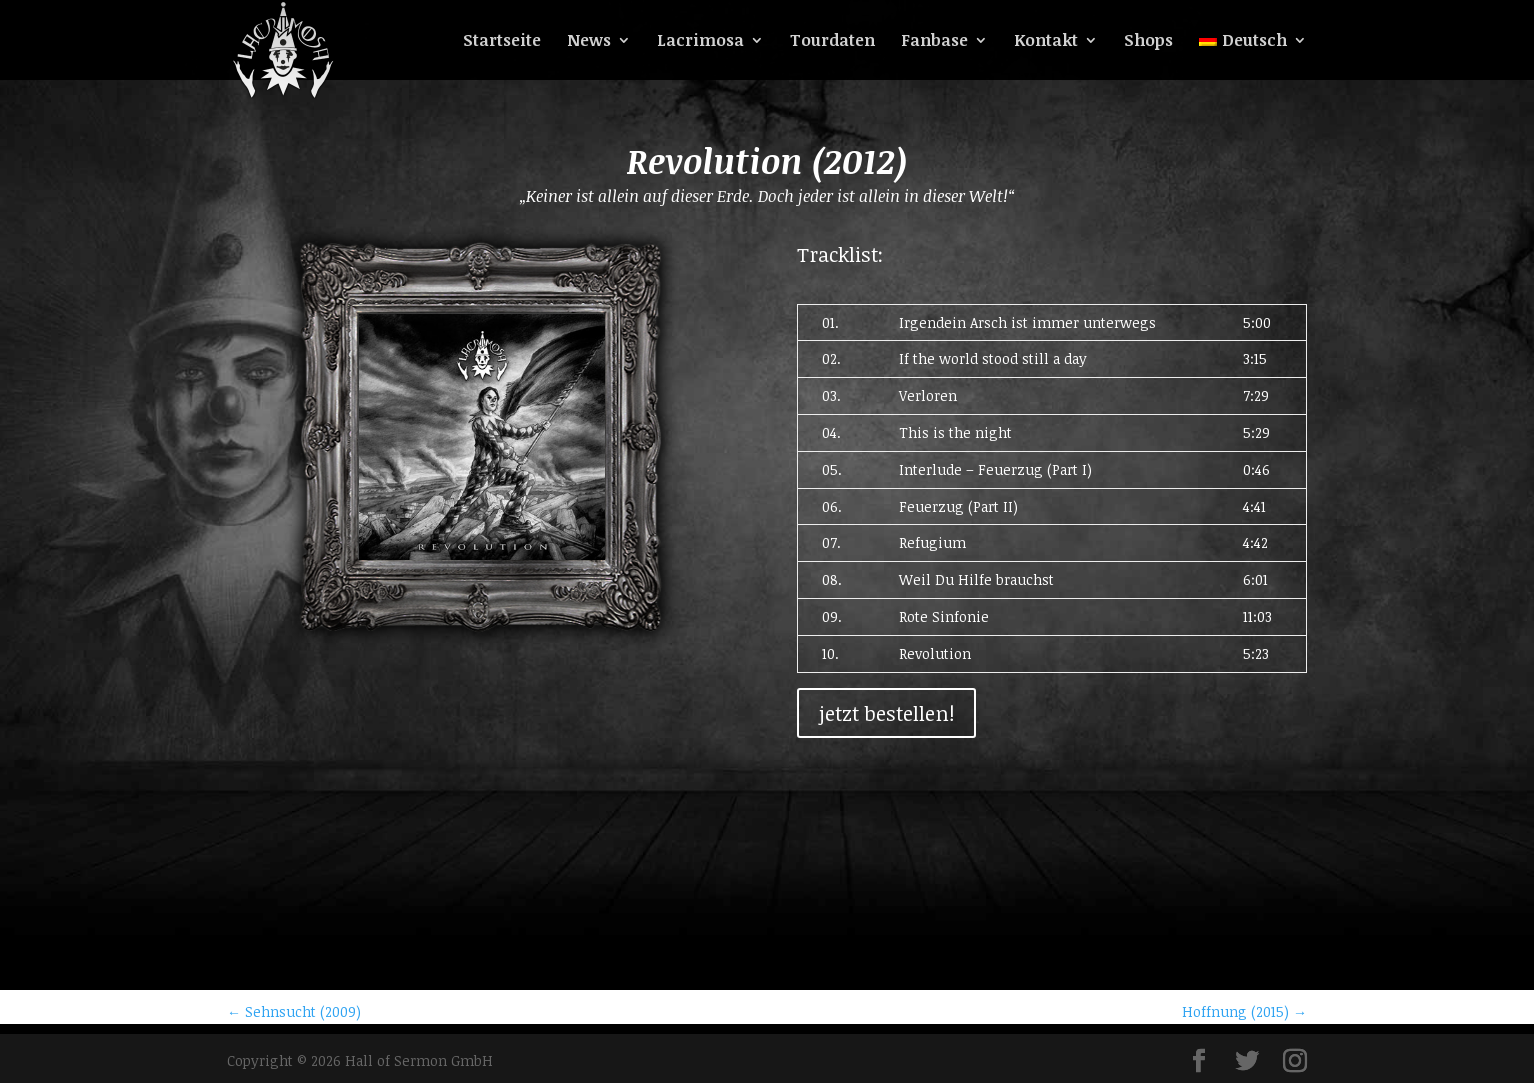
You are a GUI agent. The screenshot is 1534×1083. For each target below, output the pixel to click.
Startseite (502, 42)
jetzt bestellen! (886, 713)
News (589, 42)
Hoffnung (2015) (1244, 1011)
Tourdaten (832, 42)
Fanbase (934, 42)
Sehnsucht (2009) (294, 1011)
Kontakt (1046, 42)
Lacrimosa (700, 42)
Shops (1148, 42)
